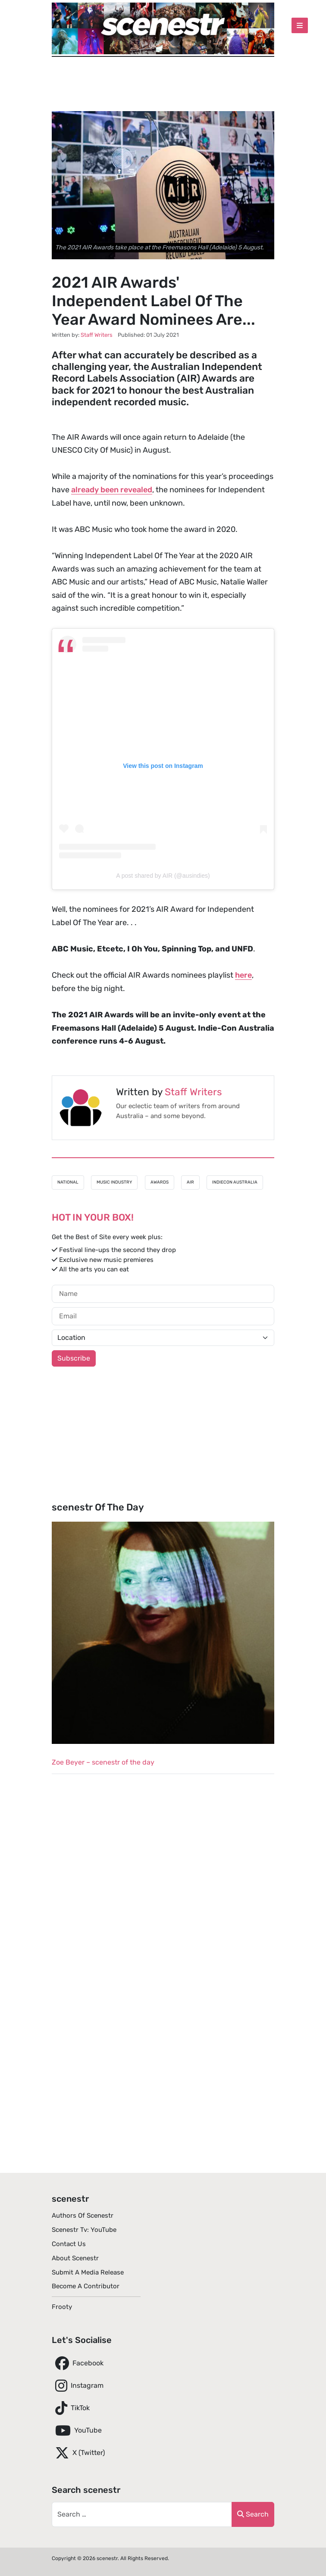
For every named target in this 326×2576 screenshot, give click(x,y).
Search (253, 2514)
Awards (159, 1182)
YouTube (77, 2430)
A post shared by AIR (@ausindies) (163, 875)
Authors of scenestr (82, 2215)
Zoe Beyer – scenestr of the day (103, 1762)
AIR (190, 1182)
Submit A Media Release (88, 2272)
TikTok (71, 2408)
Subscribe (73, 1358)
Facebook (77, 2363)
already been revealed (111, 489)
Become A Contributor (85, 2286)
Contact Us (69, 2244)
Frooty (62, 2307)
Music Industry (114, 1182)
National (67, 1182)
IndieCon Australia (234, 1182)
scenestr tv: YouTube (84, 2230)
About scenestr (75, 2258)
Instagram (77, 2385)
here (243, 975)
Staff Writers (193, 1092)
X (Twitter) (78, 2452)
